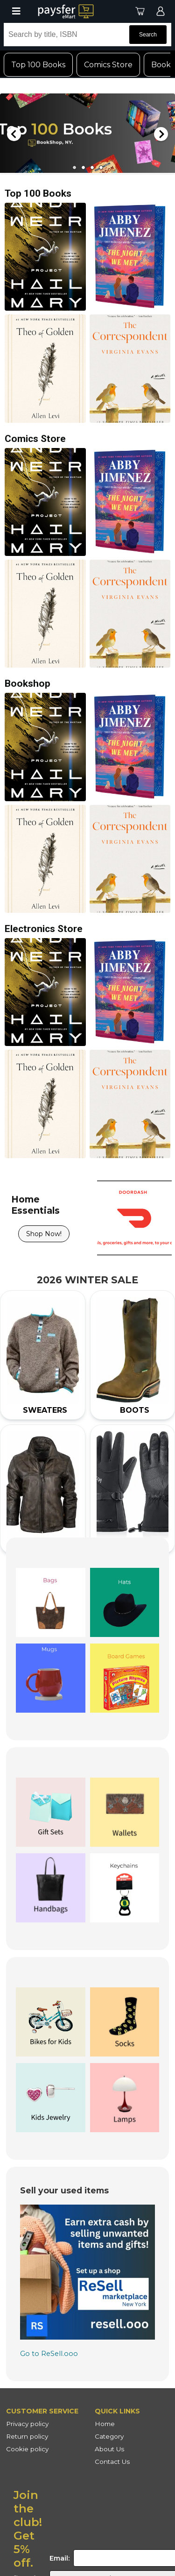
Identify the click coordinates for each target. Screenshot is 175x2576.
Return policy (27, 2436)
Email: (59, 2558)
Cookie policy (27, 2449)
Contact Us (112, 2461)
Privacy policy (27, 2423)
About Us (109, 2449)
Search (148, 34)
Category (109, 2436)
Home (105, 2423)
